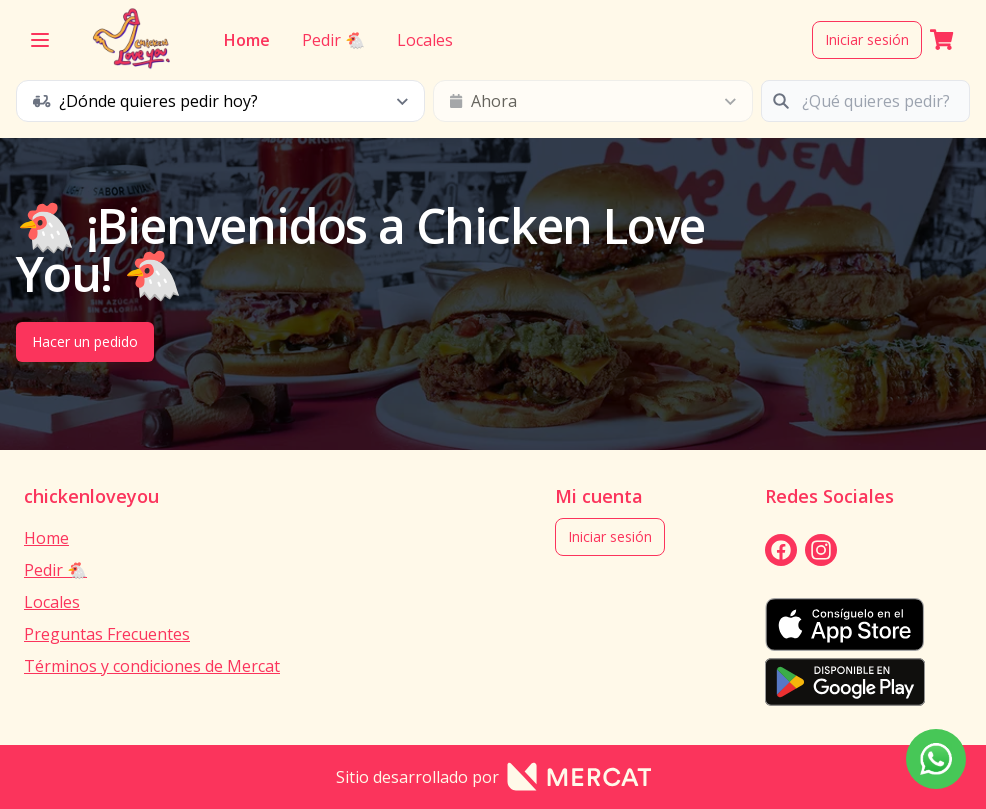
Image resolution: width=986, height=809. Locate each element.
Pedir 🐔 (332, 40)
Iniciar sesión (867, 39)
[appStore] (845, 624)
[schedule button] (220, 101)
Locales (424, 40)
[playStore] (845, 682)
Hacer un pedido (85, 341)
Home (246, 40)
